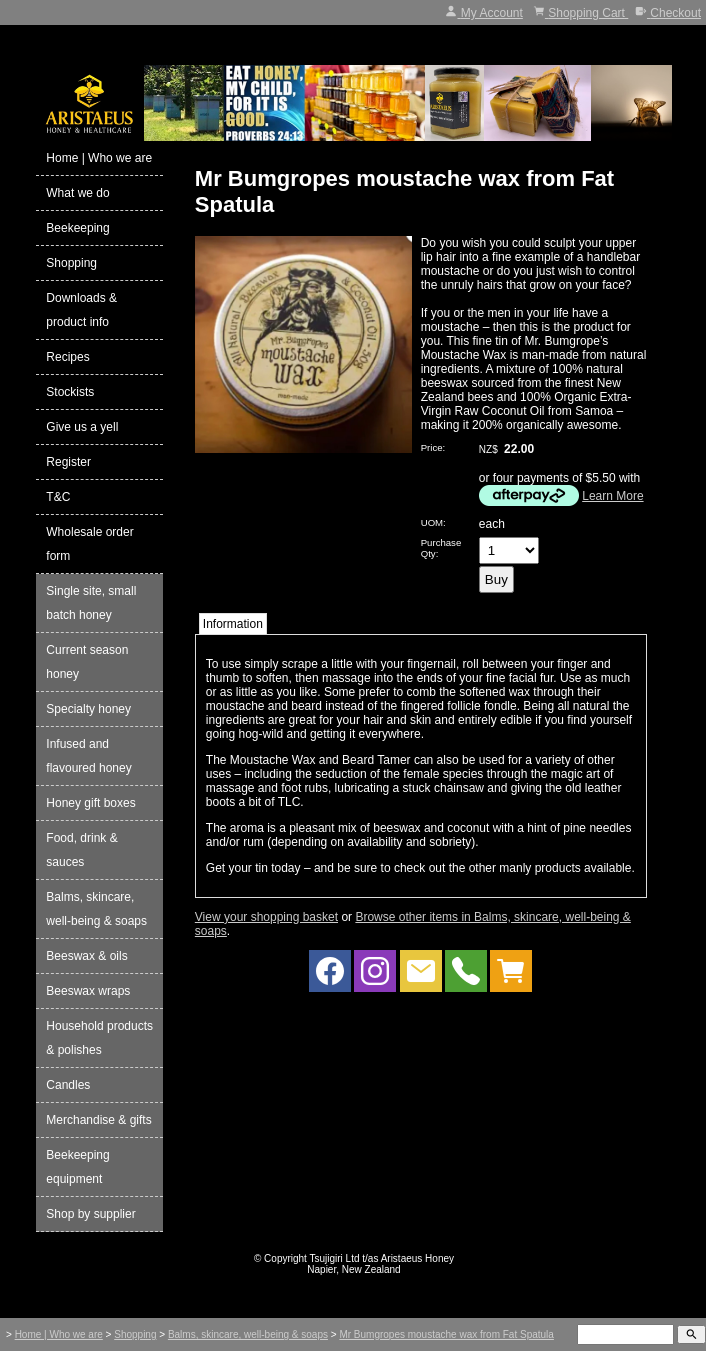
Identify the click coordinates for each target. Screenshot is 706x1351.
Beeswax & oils (86, 956)
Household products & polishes (99, 1038)
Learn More (612, 496)
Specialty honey (88, 709)
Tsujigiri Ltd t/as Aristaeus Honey (382, 1258)
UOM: (433, 522)
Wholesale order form (89, 544)
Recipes (67, 357)
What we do (77, 193)
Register (68, 462)
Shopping (71, 263)
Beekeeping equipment (77, 1167)
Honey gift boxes (90, 803)
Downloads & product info (81, 310)
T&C (58, 497)
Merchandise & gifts (98, 1120)
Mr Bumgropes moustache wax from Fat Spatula (446, 1334)
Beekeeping (77, 228)
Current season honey (87, 662)
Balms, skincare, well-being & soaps (96, 909)
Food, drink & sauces (81, 850)
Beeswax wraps (88, 991)
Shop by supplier (90, 1214)
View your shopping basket (266, 917)
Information (233, 624)
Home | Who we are (99, 158)
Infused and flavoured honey (88, 756)
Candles (68, 1085)
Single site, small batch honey (91, 603)
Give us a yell (82, 427)
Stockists (70, 392)
